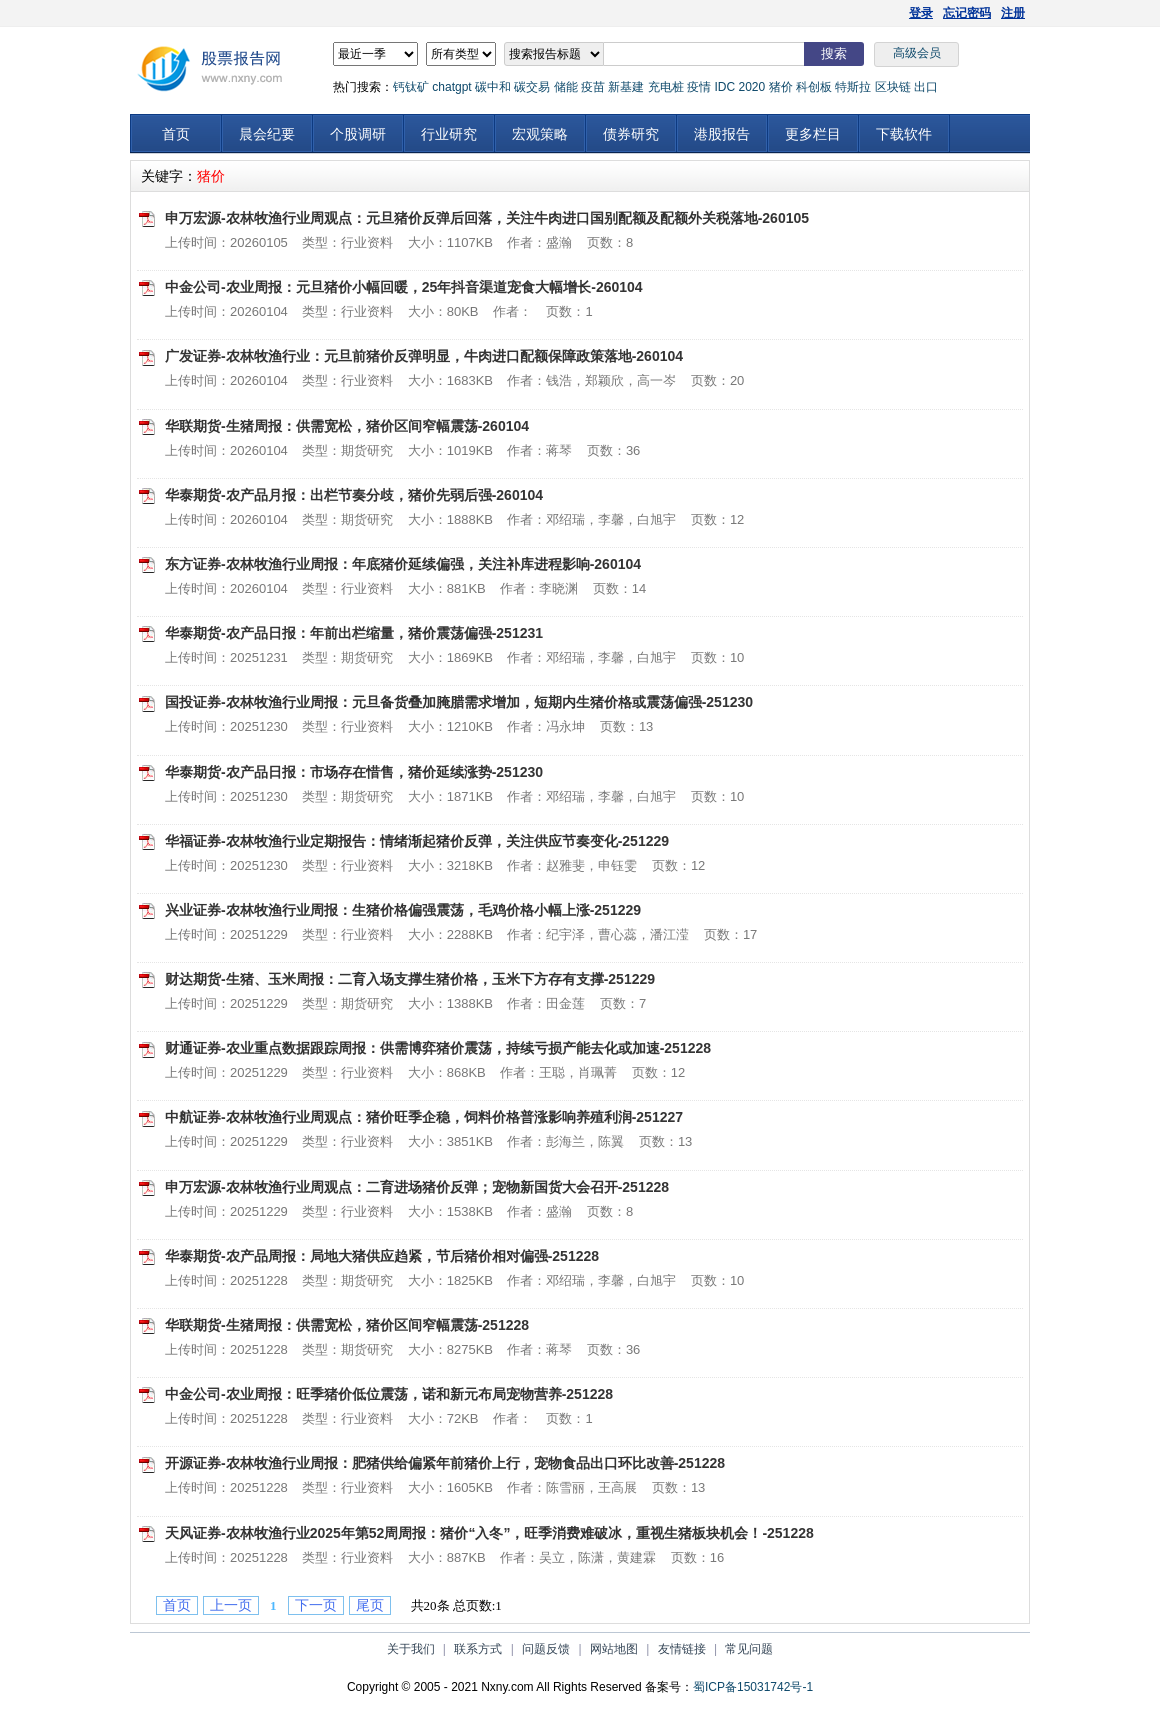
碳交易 (532, 87)
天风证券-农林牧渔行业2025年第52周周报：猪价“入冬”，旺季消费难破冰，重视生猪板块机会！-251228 (489, 1533)
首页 (176, 134)
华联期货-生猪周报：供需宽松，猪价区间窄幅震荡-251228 (347, 1325)
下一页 (316, 1605)
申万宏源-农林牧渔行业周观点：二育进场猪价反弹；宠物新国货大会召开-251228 (417, 1187)
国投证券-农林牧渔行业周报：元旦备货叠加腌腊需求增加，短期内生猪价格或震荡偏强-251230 (459, 702)
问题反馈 (546, 1649)
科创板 (814, 87)
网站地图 (614, 1649)
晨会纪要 (267, 134)
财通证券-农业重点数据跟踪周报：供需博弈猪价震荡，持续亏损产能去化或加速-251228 (438, 1048)
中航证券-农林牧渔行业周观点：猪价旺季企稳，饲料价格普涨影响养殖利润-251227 (424, 1117)
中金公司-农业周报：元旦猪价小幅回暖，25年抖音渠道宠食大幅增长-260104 (404, 287)
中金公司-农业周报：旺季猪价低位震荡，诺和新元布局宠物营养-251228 (389, 1394)
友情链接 (682, 1649)
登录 (921, 13)
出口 (926, 87)
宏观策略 (540, 134)
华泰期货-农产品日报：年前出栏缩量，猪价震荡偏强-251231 (354, 633)
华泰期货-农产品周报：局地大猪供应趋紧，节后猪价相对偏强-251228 (382, 1256)
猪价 (781, 87)
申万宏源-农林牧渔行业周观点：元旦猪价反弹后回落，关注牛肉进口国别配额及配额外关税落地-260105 (487, 218)
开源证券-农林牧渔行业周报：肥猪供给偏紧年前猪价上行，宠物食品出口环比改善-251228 (445, 1463)
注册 (1013, 13)
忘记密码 (967, 13)
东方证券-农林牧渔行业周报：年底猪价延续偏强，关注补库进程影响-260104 (403, 564)
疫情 (699, 87)
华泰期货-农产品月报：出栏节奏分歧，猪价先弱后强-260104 (354, 495)
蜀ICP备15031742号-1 (753, 1687)
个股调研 (358, 134)
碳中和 (493, 87)
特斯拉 (853, 87)
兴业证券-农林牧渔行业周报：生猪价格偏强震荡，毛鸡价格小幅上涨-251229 (403, 910)
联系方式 (478, 1649)
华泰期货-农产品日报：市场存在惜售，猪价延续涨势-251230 (354, 772)
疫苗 (593, 87)
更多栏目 (813, 134)
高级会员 (917, 53)
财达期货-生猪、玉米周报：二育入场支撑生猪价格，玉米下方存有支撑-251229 (410, 979)
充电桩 (666, 87)
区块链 (893, 87)
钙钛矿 (411, 87)
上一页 (231, 1605)
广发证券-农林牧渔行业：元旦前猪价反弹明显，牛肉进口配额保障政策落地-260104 (424, 356)
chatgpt (451, 87)
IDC (724, 87)
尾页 (370, 1605)
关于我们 (411, 1649)
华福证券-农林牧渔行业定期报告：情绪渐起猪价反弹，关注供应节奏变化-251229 (417, 841)
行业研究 (449, 134)
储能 (566, 87)
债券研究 (631, 134)
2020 (751, 87)
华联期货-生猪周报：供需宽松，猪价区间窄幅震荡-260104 (347, 426)
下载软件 (904, 134)
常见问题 (749, 1649)
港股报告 (722, 134)
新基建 (626, 87)
